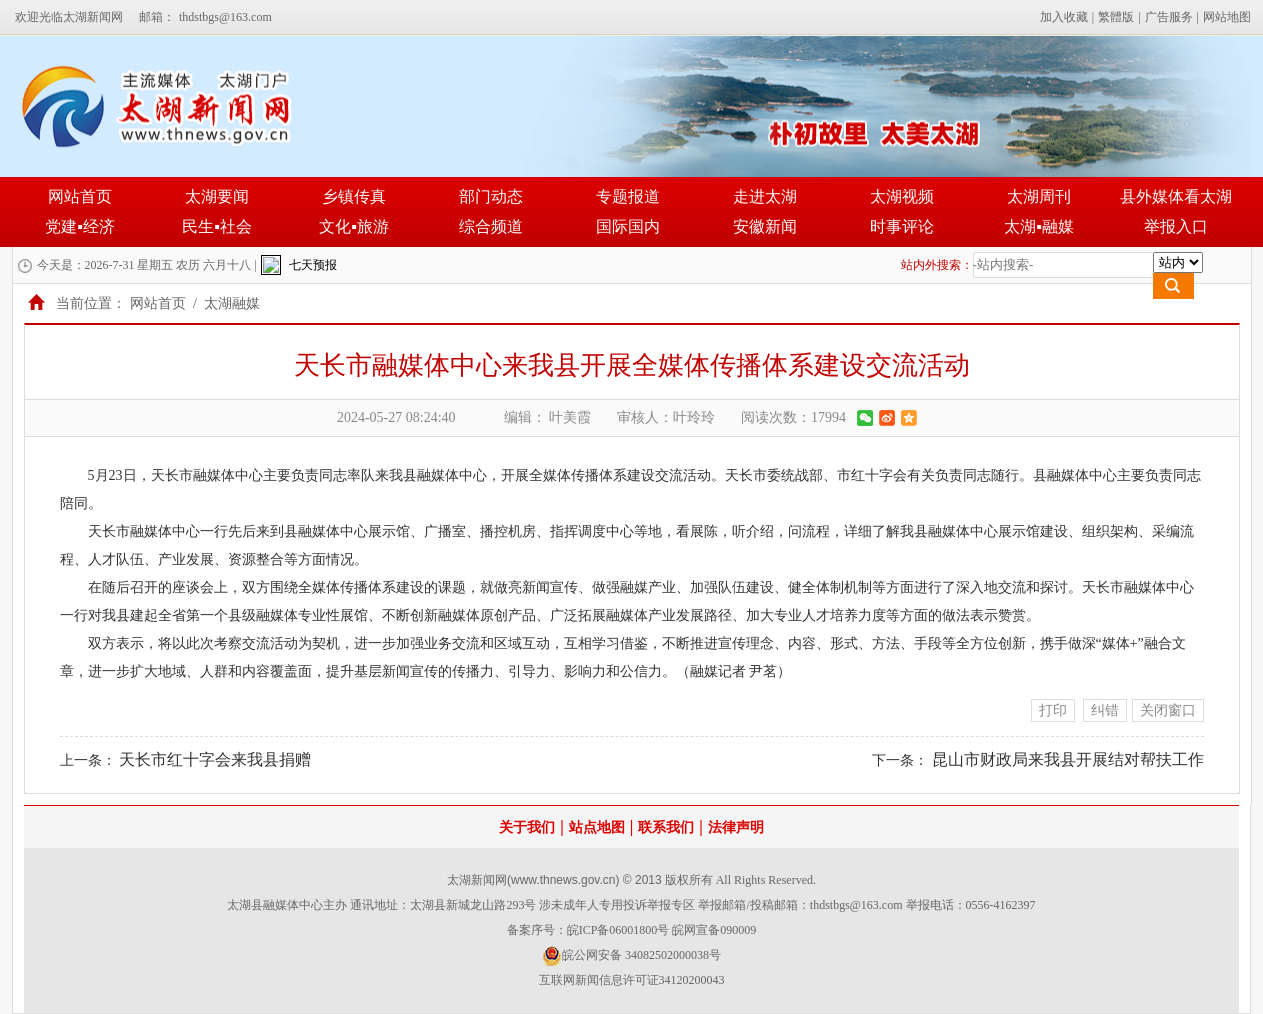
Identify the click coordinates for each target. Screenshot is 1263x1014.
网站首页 (80, 196)
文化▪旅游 (354, 226)
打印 (1053, 710)
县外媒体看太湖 (1176, 196)
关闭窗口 (1168, 710)
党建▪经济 (80, 226)
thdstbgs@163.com (225, 17)
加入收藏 (1064, 17)
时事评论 (902, 226)
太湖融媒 (232, 303)
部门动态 (491, 196)
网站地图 (1227, 17)
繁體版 (1116, 17)
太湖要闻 (217, 196)
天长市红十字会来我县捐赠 (215, 759)
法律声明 (736, 827)
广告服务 (1169, 17)
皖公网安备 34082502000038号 (631, 956)
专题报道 (628, 196)
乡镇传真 (354, 196)
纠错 (1105, 710)
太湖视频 (902, 196)
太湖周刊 (1039, 196)
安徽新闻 (765, 226)
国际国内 (628, 226)
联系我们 (666, 827)
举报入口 (1176, 226)
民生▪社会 (217, 226)
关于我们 (527, 827)
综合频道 (491, 226)
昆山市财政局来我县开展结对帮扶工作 (1068, 759)
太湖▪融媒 (1039, 226)
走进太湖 (765, 196)
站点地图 (597, 827)
